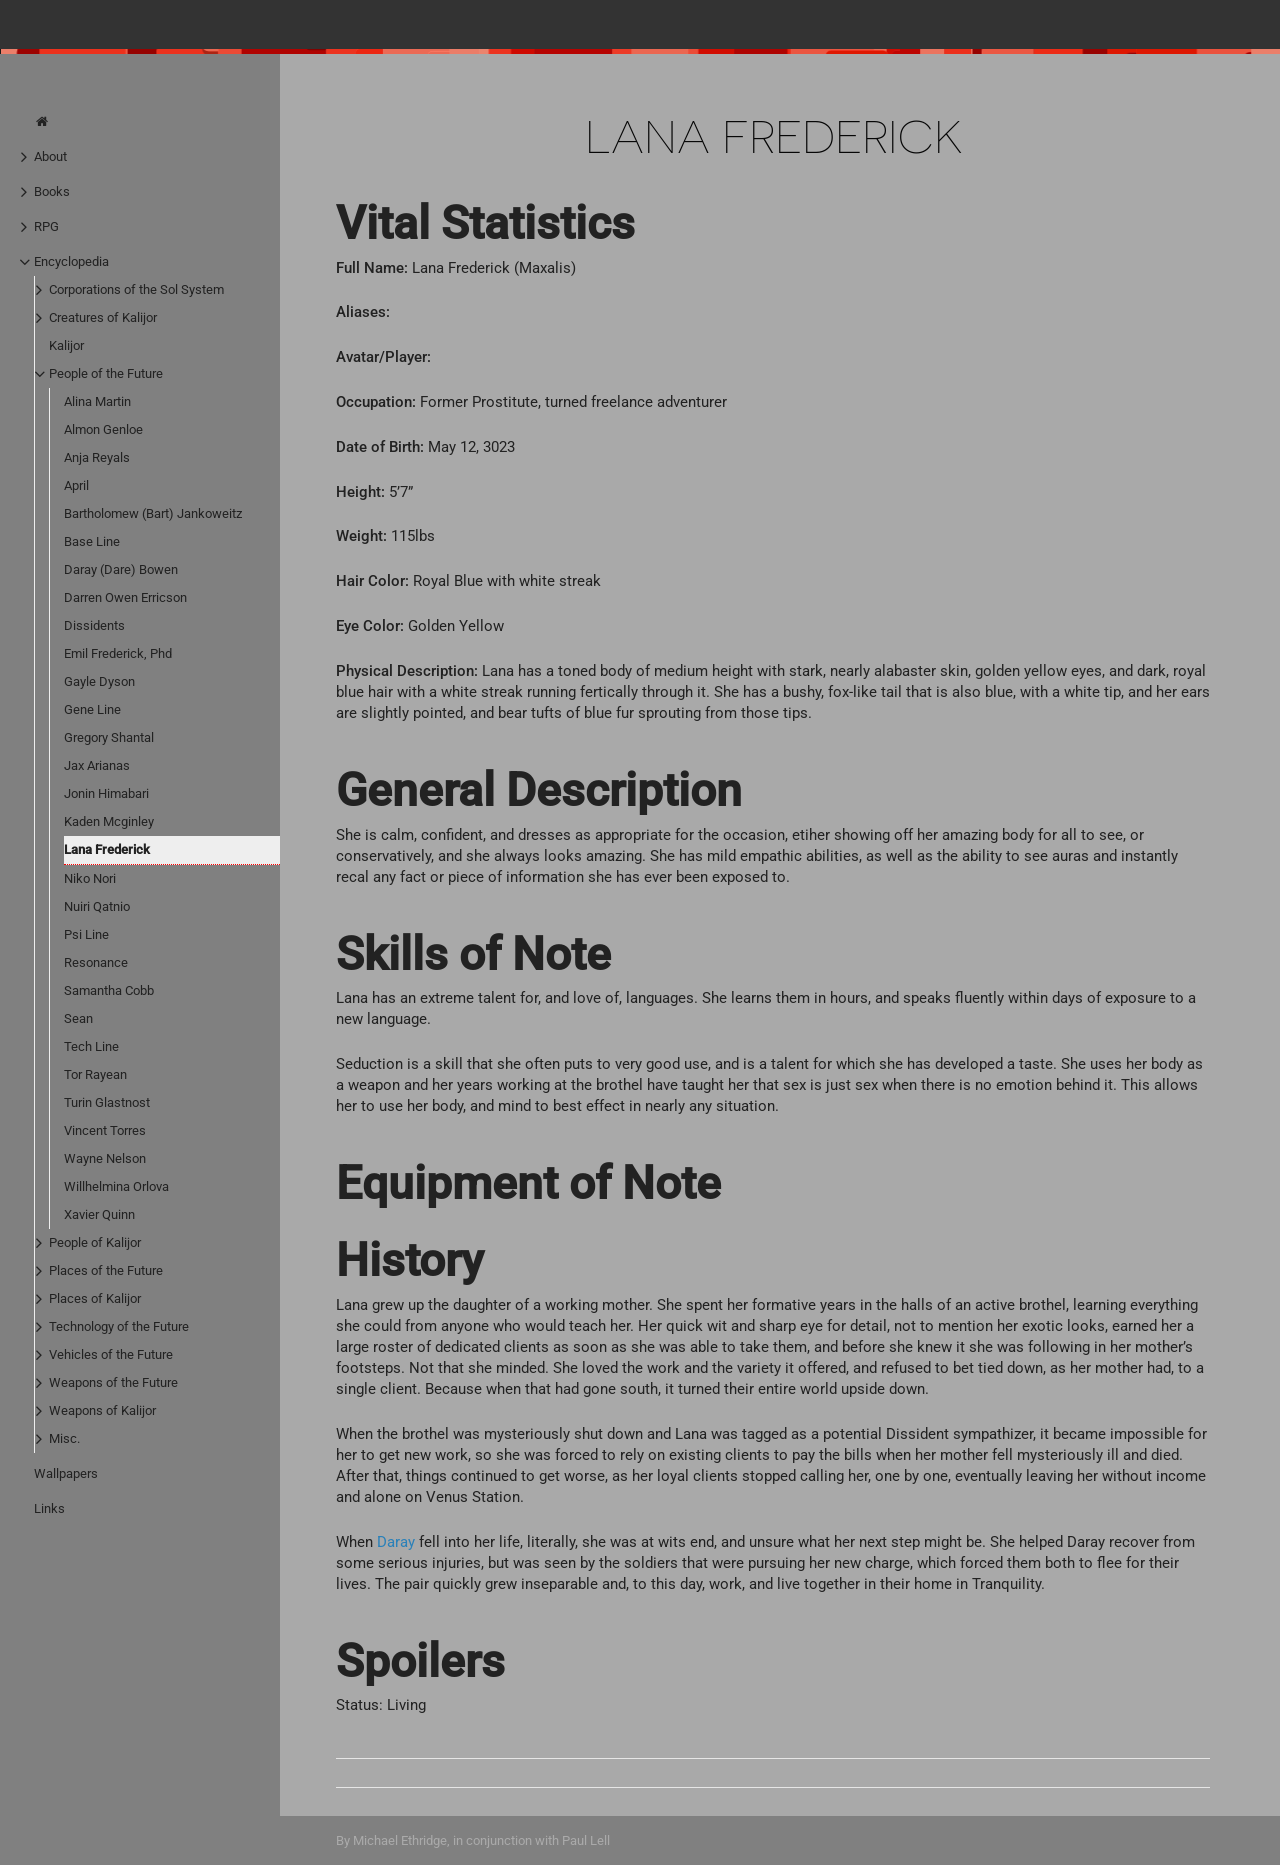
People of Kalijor (95, 1242)
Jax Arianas (97, 765)
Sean (78, 1018)
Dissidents (94, 625)
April (76, 485)
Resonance (96, 962)
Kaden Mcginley (109, 821)
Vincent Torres (105, 1130)
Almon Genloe (103, 429)
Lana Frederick (107, 849)
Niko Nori (90, 878)
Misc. (64, 1438)
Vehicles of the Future (111, 1354)
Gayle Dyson (99, 681)
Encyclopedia (71, 261)
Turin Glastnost (107, 1102)
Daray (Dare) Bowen (121, 569)
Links (49, 1508)
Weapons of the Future (113, 1382)
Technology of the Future (119, 1326)
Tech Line (91, 1046)
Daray (396, 1542)
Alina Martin (97, 401)
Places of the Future (106, 1270)
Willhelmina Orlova (116, 1186)
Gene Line (92, 709)
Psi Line (86, 934)
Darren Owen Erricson (125, 597)
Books (52, 191)
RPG (46, 226)
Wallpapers (66, 1473)
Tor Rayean (95, 1074)
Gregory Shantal (109, 737)
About (50, 156)
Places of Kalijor (95, 1298)
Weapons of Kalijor (102, 1410)
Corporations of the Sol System (136, 289)
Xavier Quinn (99, 1214)
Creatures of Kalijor (103, 317)
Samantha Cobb (109, 990)
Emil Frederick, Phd (118, 653)
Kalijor (66, 345)
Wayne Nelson (105, 1158)
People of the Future (106, 373)
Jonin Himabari (106, 793)
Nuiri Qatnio (97, 906)
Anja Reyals (97, 457)
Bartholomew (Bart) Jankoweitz (153, 513)
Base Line (92, 541)
